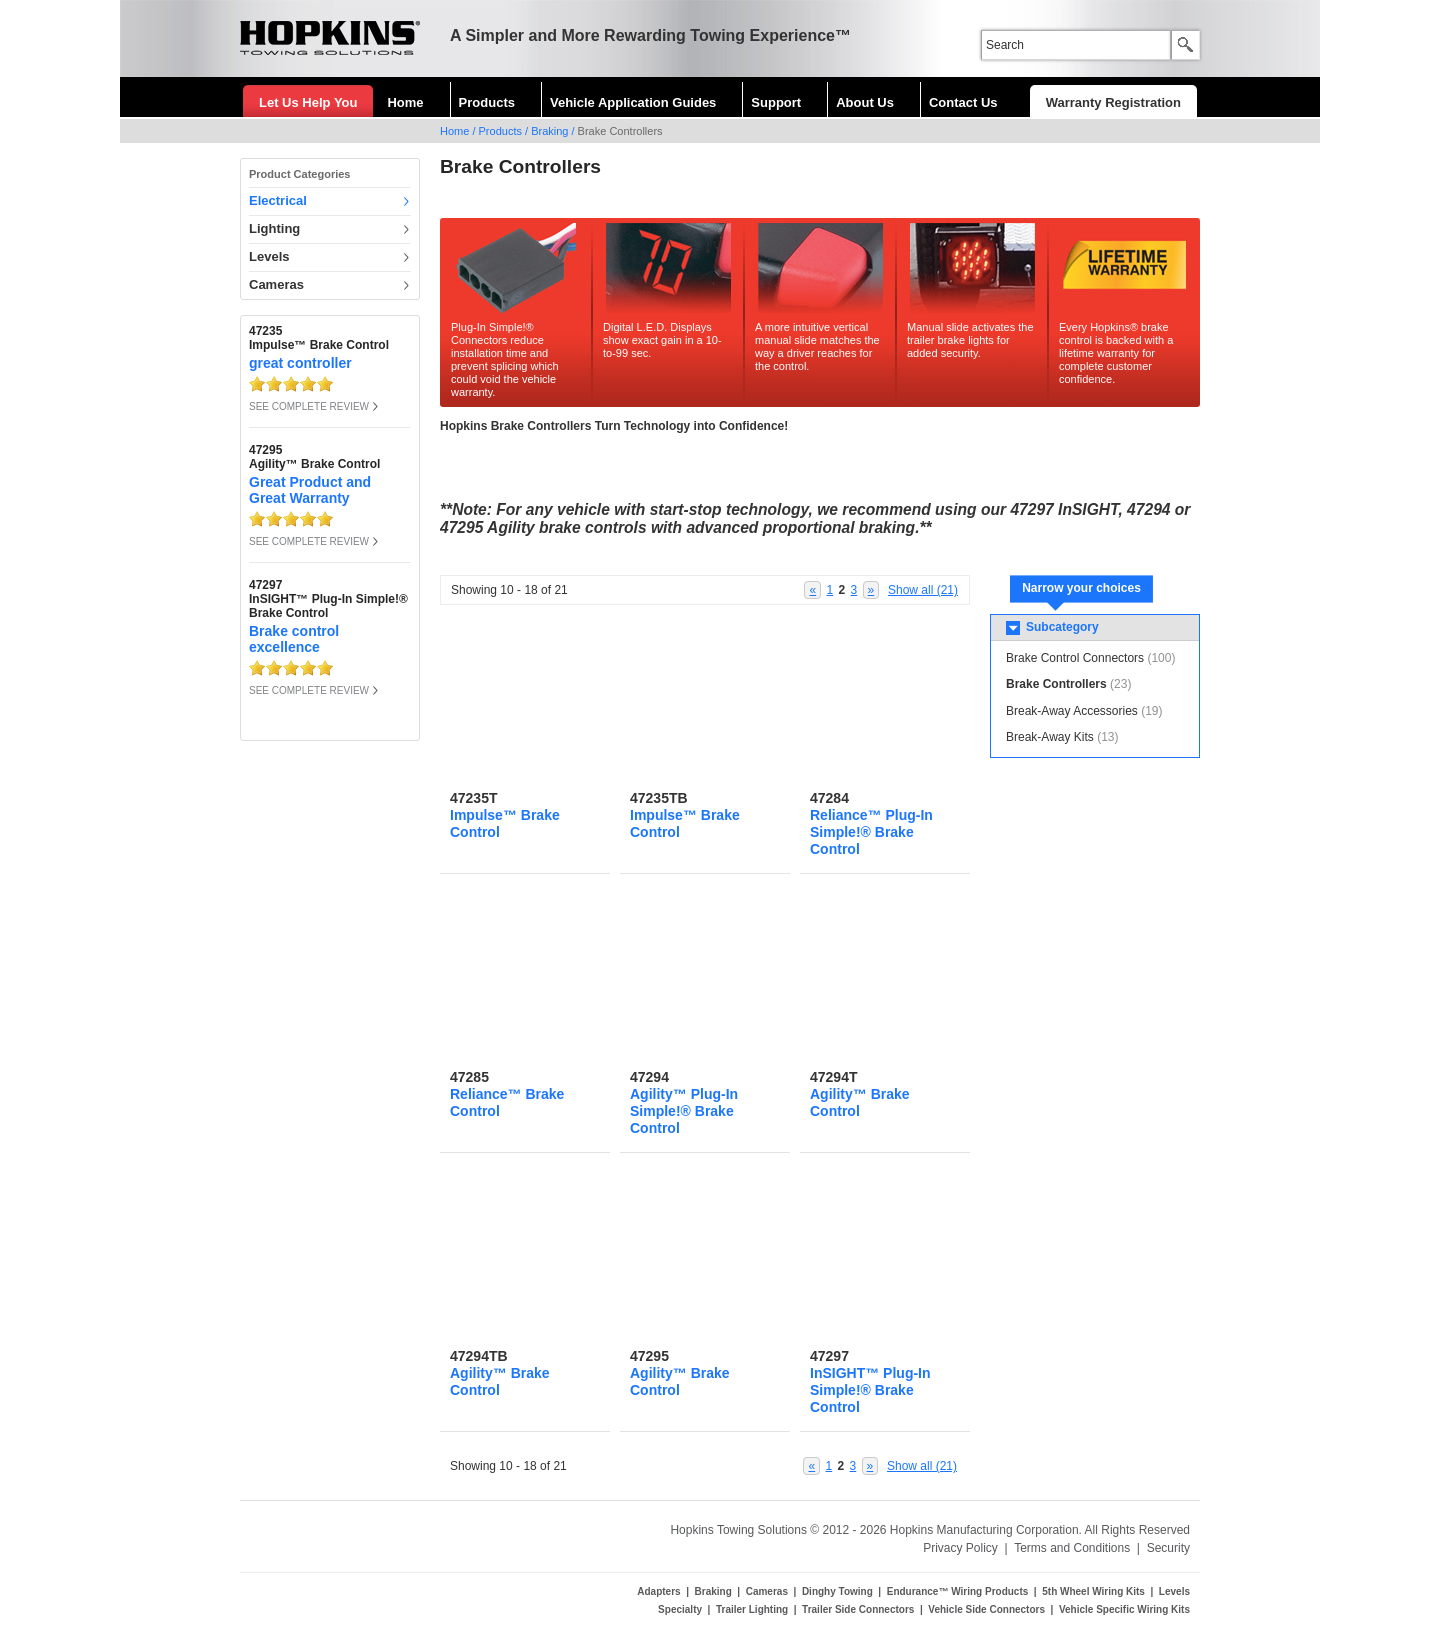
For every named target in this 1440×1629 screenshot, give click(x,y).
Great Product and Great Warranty (310, 490)
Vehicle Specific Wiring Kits (1124, 1609)
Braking (549, 131)
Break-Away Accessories (1072, 711)
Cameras (276, 284)
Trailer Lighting (752, 1609)
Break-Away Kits (1050, 737)
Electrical (278, 200)
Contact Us (963, 102)
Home (405, 102)
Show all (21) (923, 590)
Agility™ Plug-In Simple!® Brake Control (684, 1111)
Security (1168, 1548)
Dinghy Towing (837, 1591)
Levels (269, 256)
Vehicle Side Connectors (986, 1609)
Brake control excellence (294, 639)
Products (487, 102)
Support (776, 102)
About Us (865, 102)
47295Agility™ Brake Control (314, 457)
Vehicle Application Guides (633, 102)
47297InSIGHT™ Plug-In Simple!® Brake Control (328, 599)
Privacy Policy (960, 1548)
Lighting (274, 228)
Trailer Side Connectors (858, 1609)
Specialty (680, 1609)
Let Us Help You (308, 102)
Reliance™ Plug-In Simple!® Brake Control (871, 832)
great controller (300, 363)
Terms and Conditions (1072, 1548)
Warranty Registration (1113, 102)
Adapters (658, 1591)
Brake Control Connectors (1075, 658)
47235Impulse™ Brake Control (319, 338)
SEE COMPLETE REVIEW (309, 406)
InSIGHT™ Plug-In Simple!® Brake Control (870, 1390)
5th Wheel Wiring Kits (1093, 1591)
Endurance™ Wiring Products (958, 1591)
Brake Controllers (1056, 684)
